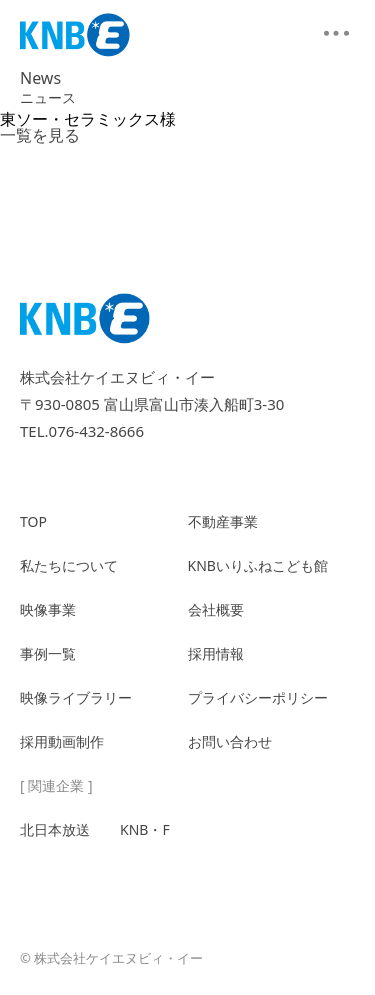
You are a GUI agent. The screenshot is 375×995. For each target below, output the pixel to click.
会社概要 (216, 609)
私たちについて (69, 565)
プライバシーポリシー (258, 697)
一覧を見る (40, 135)
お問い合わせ (230, 741)
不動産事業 (223, 521)
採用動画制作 (62, 741)
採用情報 (216, 653)
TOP (33, 521)
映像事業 (48, 609)
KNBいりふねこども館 (258, 565)
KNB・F (145, 829)
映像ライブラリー (76, 697)
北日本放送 (55, 829)
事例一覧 (48, 653)
